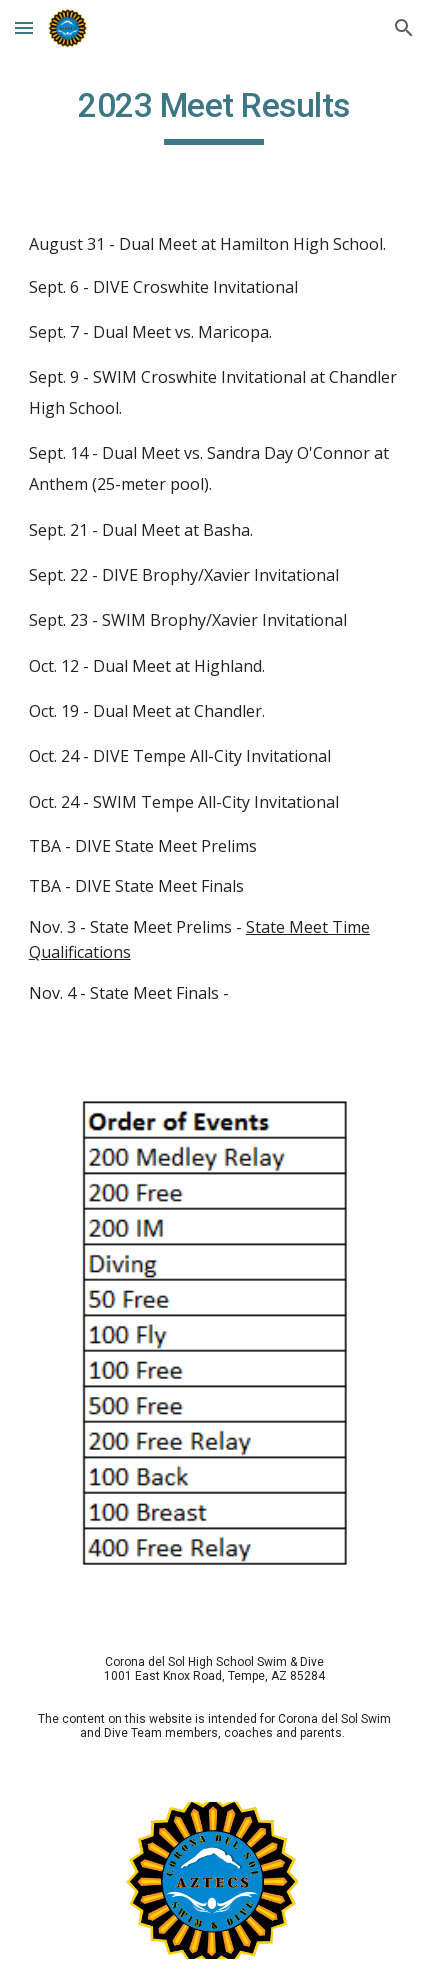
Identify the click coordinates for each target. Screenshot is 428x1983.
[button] (24, 27)
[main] (214, 115)
